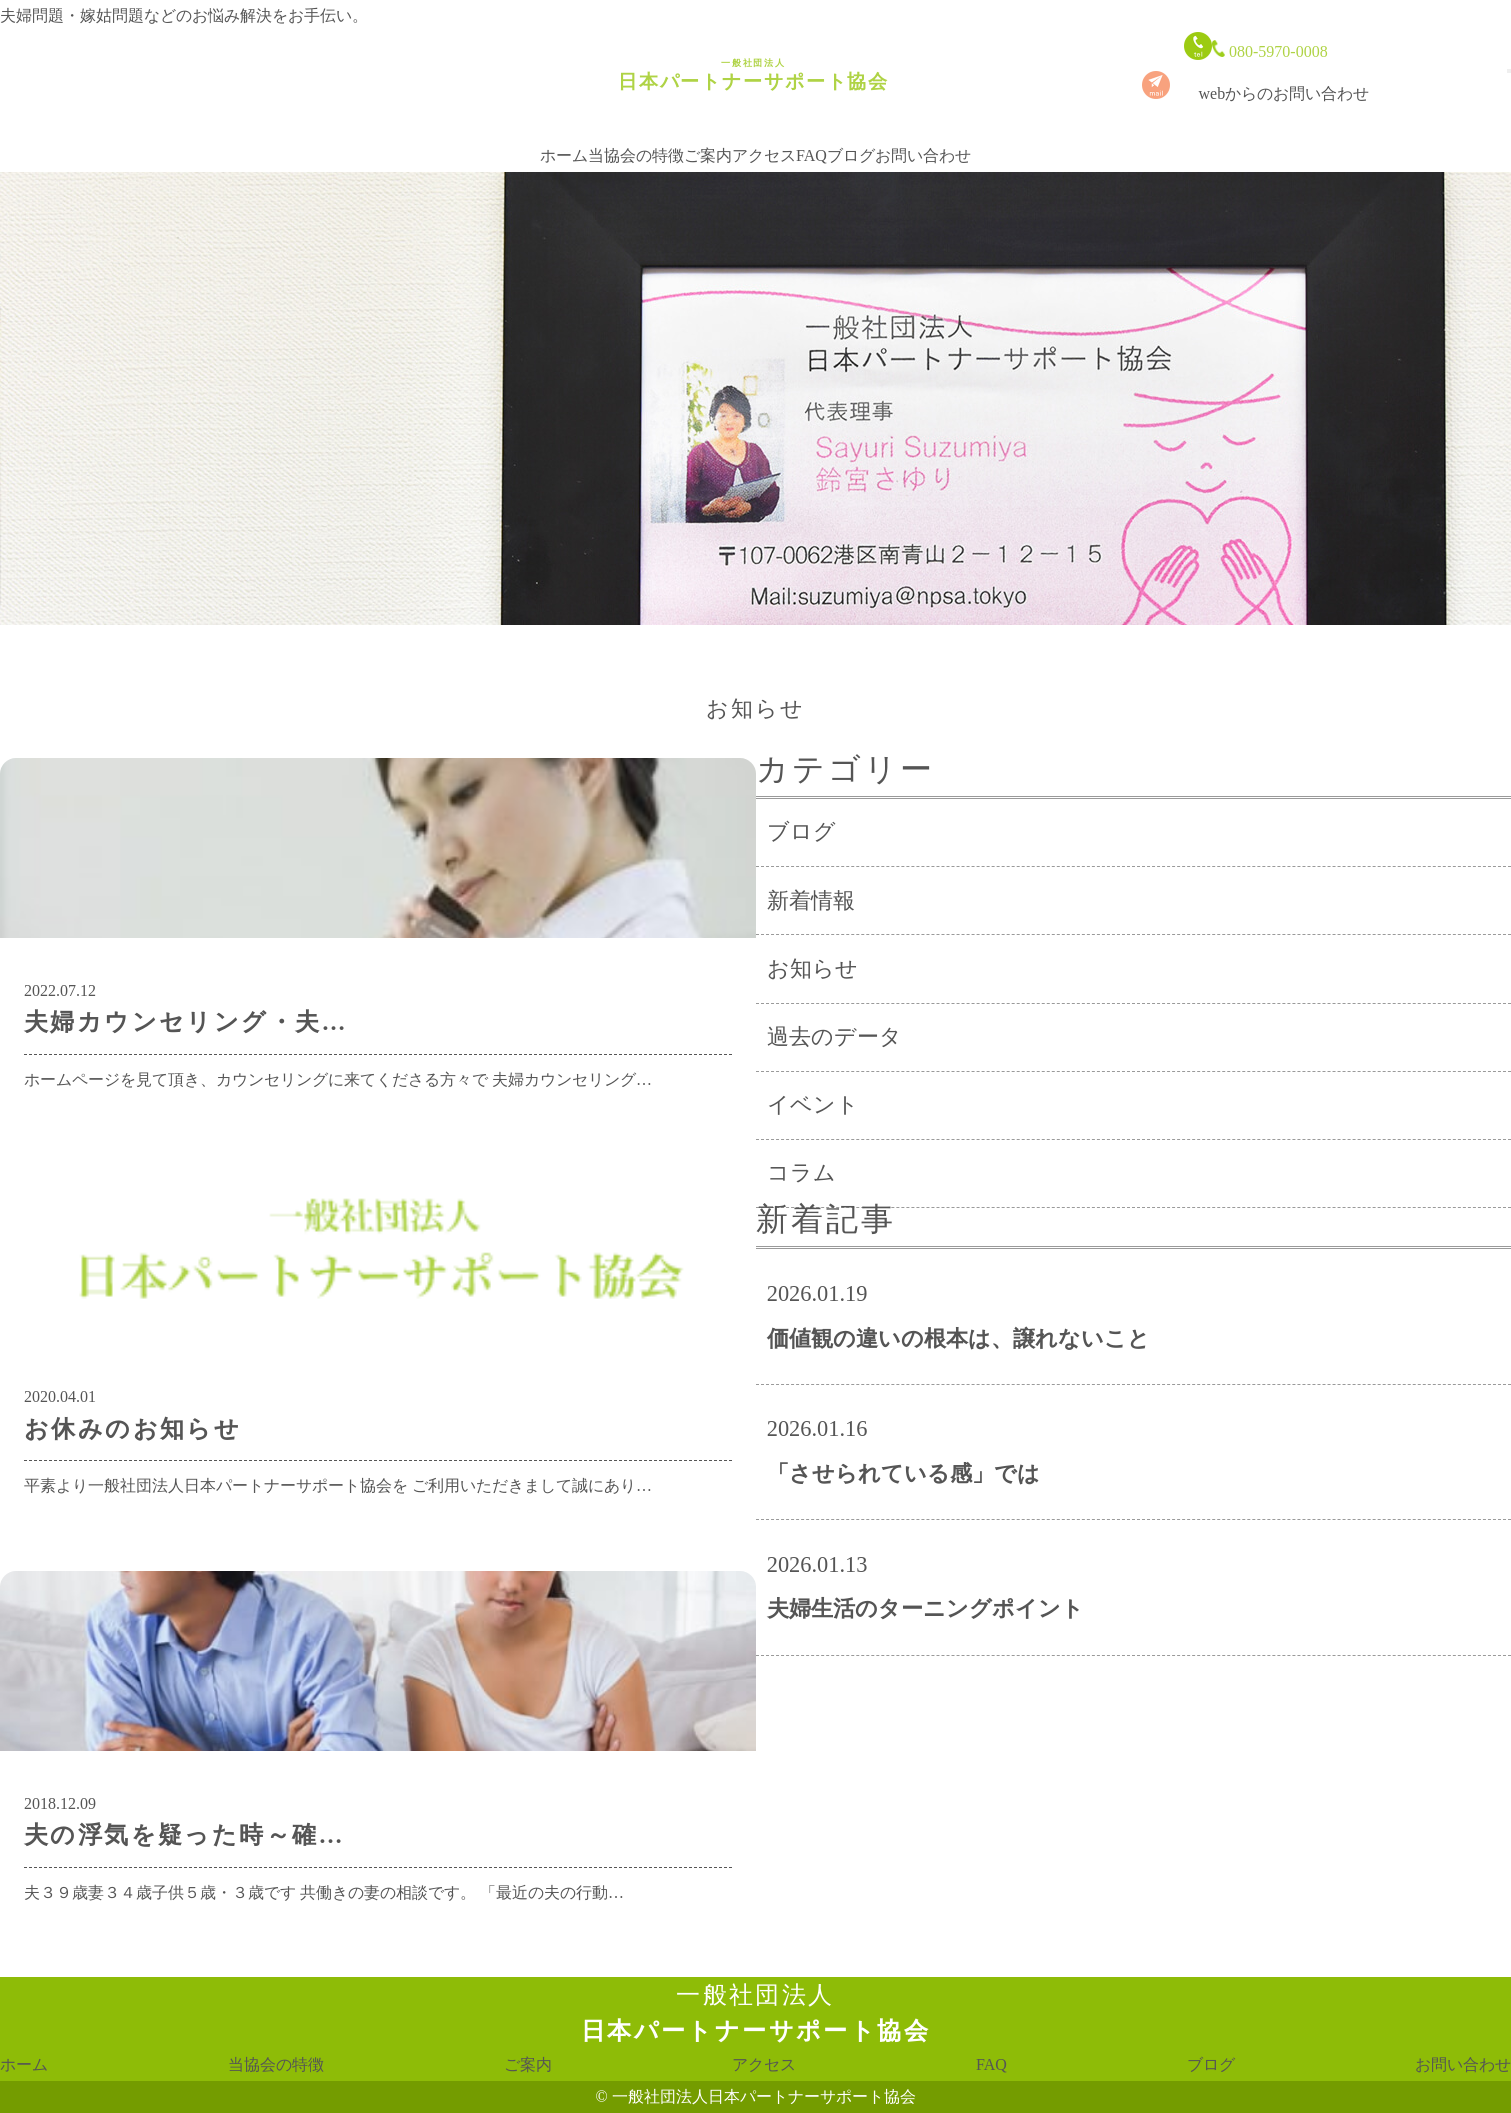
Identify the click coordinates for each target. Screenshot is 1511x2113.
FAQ (811, 137)
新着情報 (811, 900)
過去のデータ (834, 1036)
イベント (813, 1104)
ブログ (851, 137)
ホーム (564, 137)
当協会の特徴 (636, 137)
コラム (801, 1172)
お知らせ (812, 968)
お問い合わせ (923, 137)
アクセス (764, 137)
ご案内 (708, 137)
